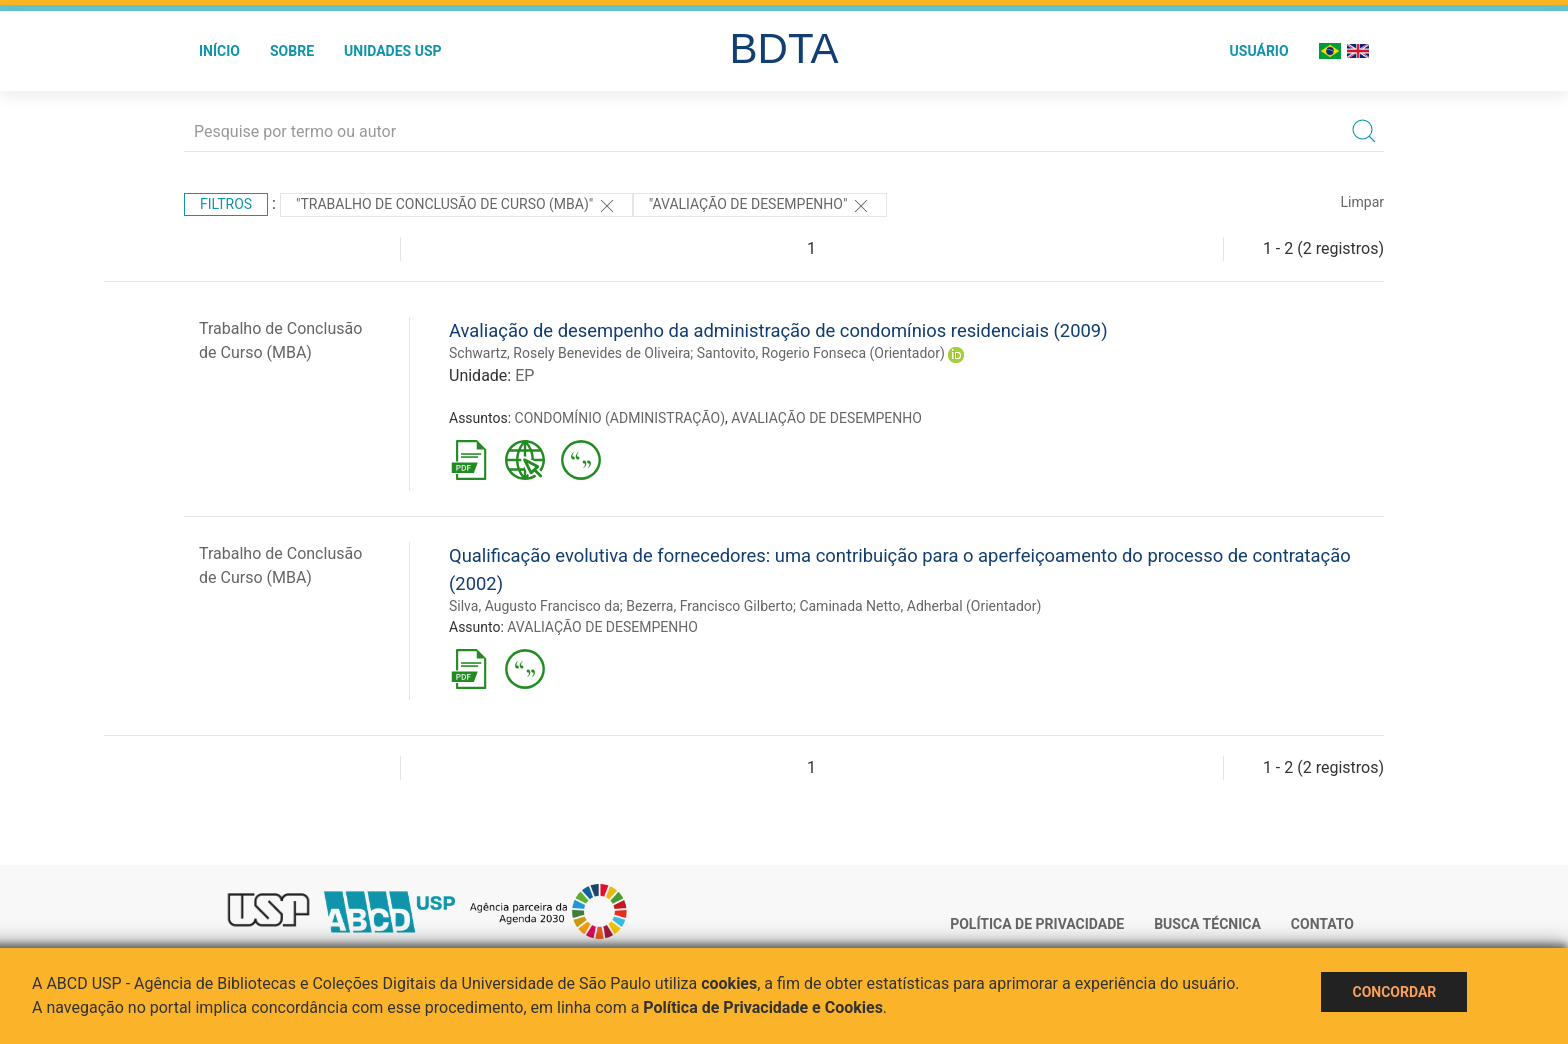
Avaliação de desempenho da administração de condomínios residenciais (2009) (778, 330)
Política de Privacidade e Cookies (763, 1007)
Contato (1322, 924)
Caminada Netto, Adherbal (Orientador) (920, 606)
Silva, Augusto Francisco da (534, 606)
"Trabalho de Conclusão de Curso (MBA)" (456, 206)
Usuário (1259, 51)
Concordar (1394, 992)
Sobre (292, 51)
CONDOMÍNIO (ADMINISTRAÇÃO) (620, 418)
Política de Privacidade (1037, 924)
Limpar (1362, 202)
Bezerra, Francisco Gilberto (709, 606)
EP (524, 375)
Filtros (226, 204)
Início (219, 51)
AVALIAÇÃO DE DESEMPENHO (826, 418)
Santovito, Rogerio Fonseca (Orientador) (821, 353)
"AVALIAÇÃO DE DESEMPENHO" (760, 206)
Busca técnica (1207, 924)
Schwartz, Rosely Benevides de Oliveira (569, 353)
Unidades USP (393, 51)
